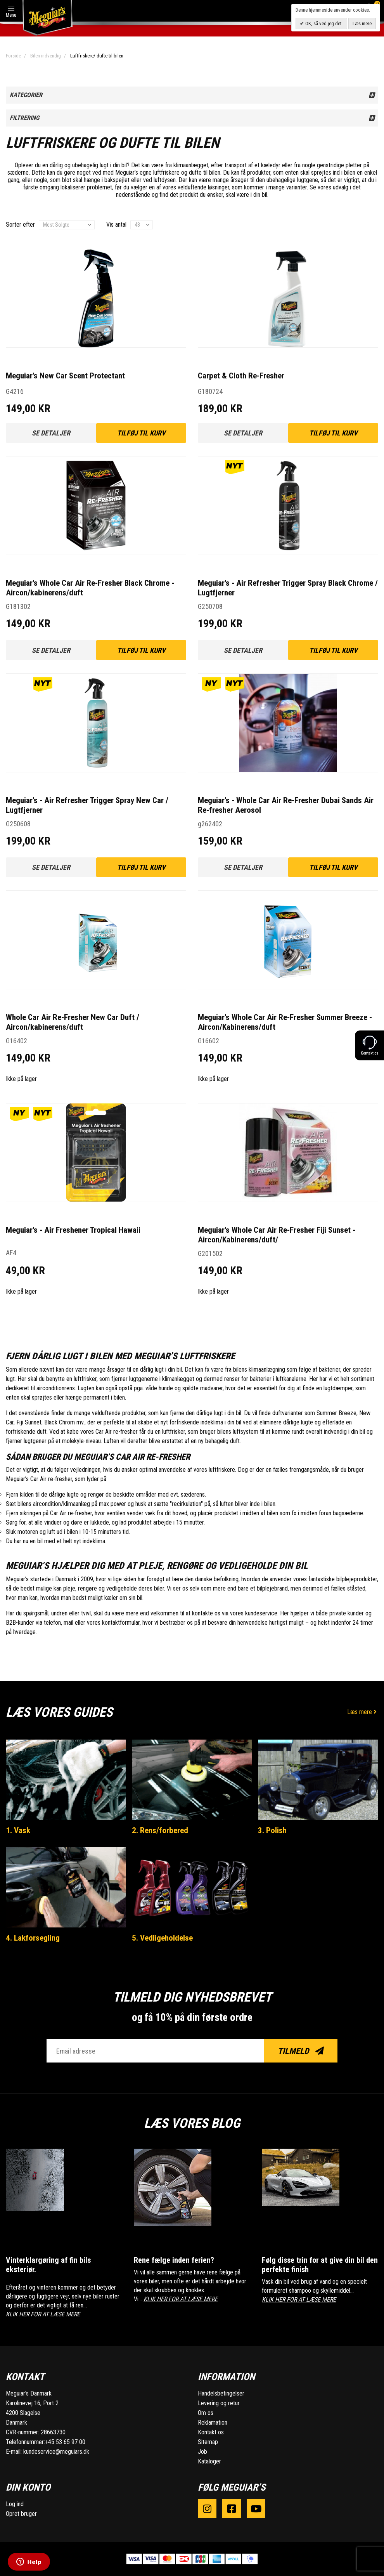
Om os (205, 2412)
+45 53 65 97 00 (65, 2442)
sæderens (193, 1494)
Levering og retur (219, 2403)
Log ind (15, 2504)
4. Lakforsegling (33, 1938)
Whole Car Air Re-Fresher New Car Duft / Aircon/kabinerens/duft (72, 1022)
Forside (13, 56)
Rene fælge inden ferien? (174, 2260)
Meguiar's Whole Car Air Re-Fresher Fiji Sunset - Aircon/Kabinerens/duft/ (276, 1234)
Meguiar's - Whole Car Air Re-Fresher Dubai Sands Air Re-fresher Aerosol (286, 805)
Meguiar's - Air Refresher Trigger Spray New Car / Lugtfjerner (87, 805)
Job (202, 2451)
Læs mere (362, 1712)
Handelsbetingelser (221, 2393)
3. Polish (272, 1830)
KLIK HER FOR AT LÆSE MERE (43, 2314)
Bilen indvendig (45, 56)
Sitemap (208, 2442)
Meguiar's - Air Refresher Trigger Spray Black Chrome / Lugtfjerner (288, 587)
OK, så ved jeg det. (323, 23)
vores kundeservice (253, 1613)
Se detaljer (51, 433)
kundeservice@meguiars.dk (56, 2451)
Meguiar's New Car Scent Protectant (65, 375)
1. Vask (18, 1830)
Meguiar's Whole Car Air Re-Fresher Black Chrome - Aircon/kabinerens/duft (90, 587)
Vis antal (116, 224)
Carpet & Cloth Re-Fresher (241, 375)
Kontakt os (211, 2432)
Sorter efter (20, 224)
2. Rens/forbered (160, 1830)
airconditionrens (55, 1388)
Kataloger (209, 2461)
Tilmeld (301, 2051)
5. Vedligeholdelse (162, 1938)
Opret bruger (21, 2513)
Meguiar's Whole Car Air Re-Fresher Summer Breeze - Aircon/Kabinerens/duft (285, 1022)
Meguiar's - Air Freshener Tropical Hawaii (73, 1230)
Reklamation (212, 2422)
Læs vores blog (192, 2123)
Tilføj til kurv (141, 433)
